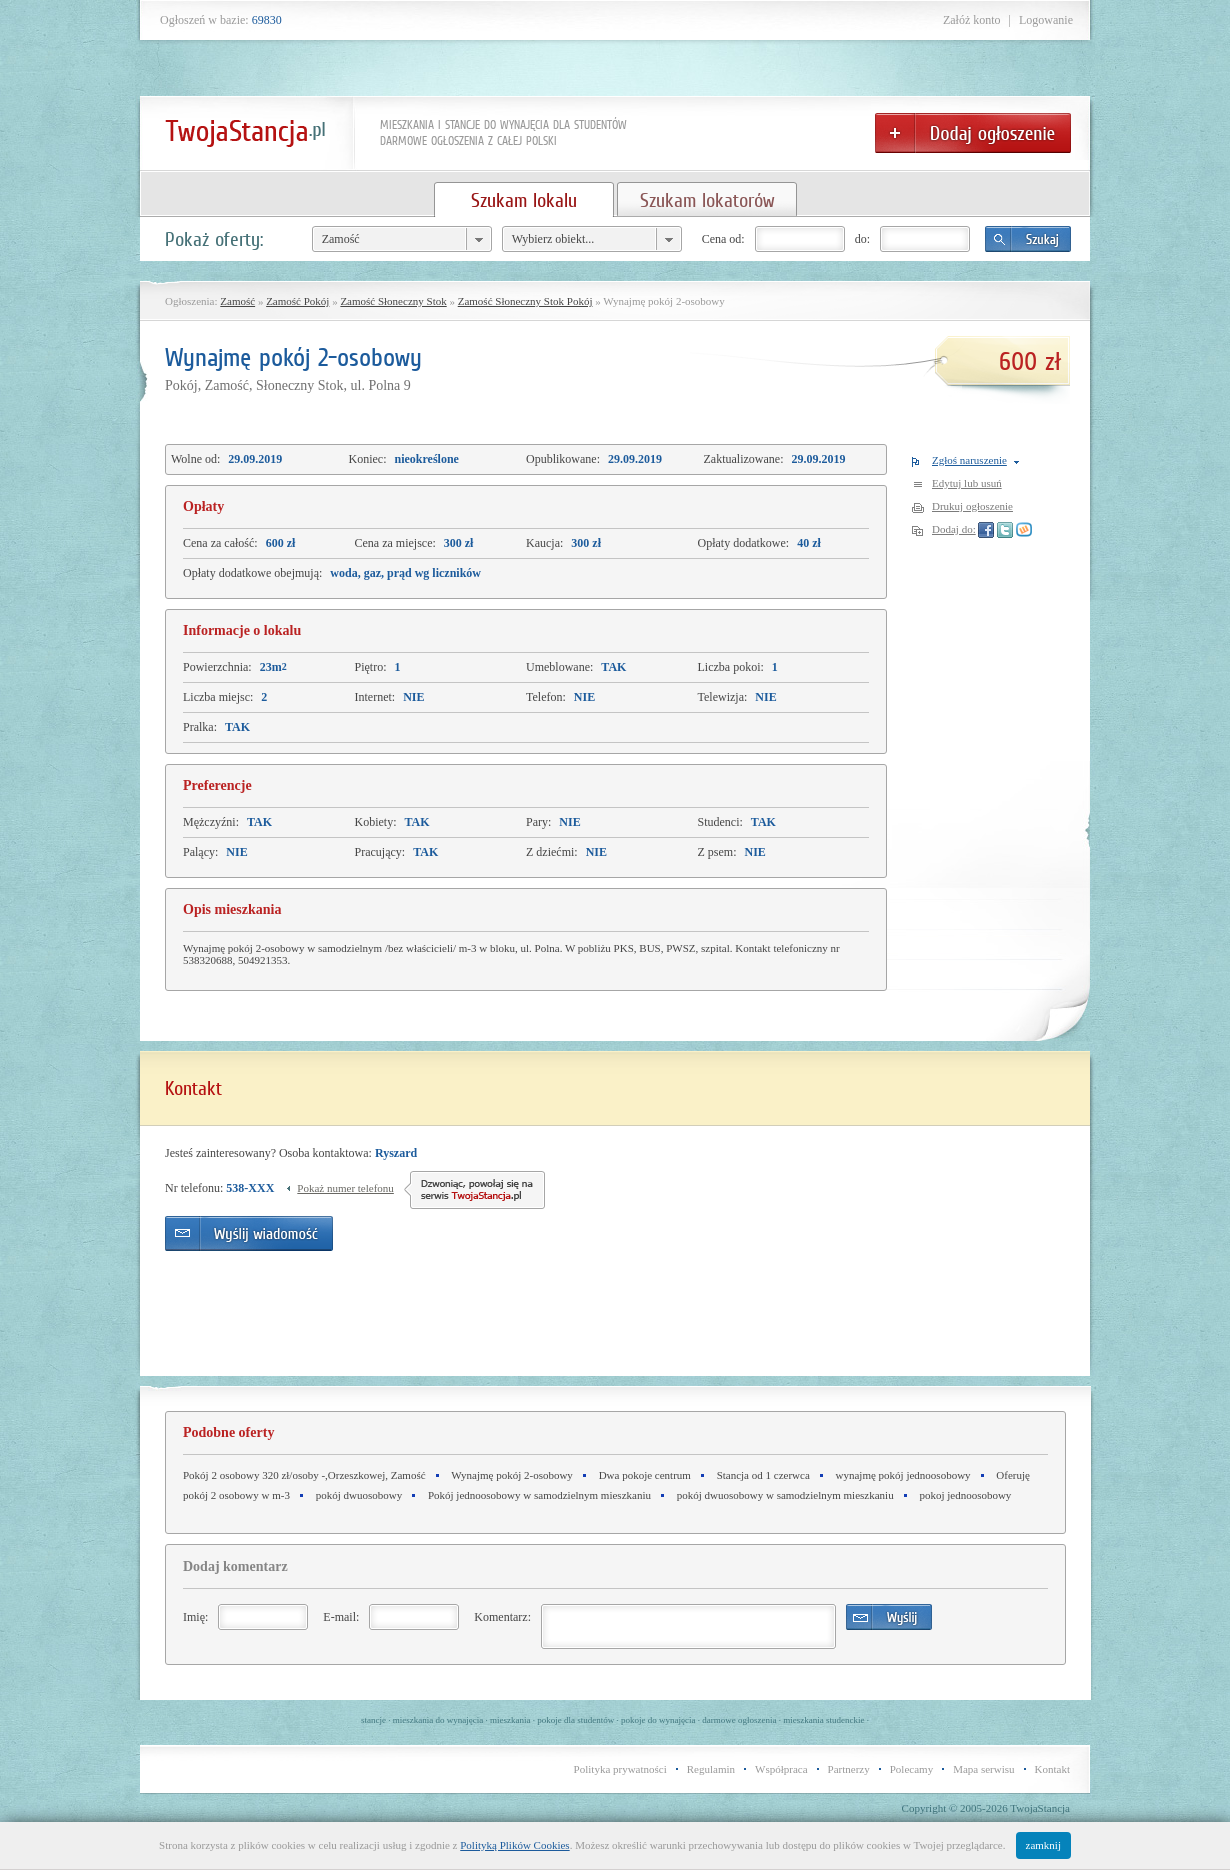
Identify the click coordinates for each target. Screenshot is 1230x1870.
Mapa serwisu (983, 1769)
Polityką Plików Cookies (514, 1845)
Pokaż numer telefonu (345, 1188)
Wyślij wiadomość (249, 1233)
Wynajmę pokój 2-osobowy (512, 1475)
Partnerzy (849, 1769)
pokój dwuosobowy (359, 1495)
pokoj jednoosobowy (965, 1495)
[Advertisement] (762, 1241)
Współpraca (781, 1769)
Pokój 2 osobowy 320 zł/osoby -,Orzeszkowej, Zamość (304, 1475)
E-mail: (341, 1617)
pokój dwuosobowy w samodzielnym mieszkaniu (785, 1495)
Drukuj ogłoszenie (972, 506)
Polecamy (911, 1769)
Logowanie (1046, 20)
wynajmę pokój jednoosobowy (903, 1475)
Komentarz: (502, 1617)
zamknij (1043, 1845)
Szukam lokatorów (707, 200)
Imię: (195, 1617)
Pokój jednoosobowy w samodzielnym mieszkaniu (539, 1495)
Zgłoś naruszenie (969, 460)
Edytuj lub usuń (967, 483)
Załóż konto (972, 20)
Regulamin (711, 1769)
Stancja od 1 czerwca (763, 1475)
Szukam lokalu (524, 200)
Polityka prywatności (620, 1769)
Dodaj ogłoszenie (973, 133)
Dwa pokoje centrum (645, 1475)
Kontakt (1052, 1769)
